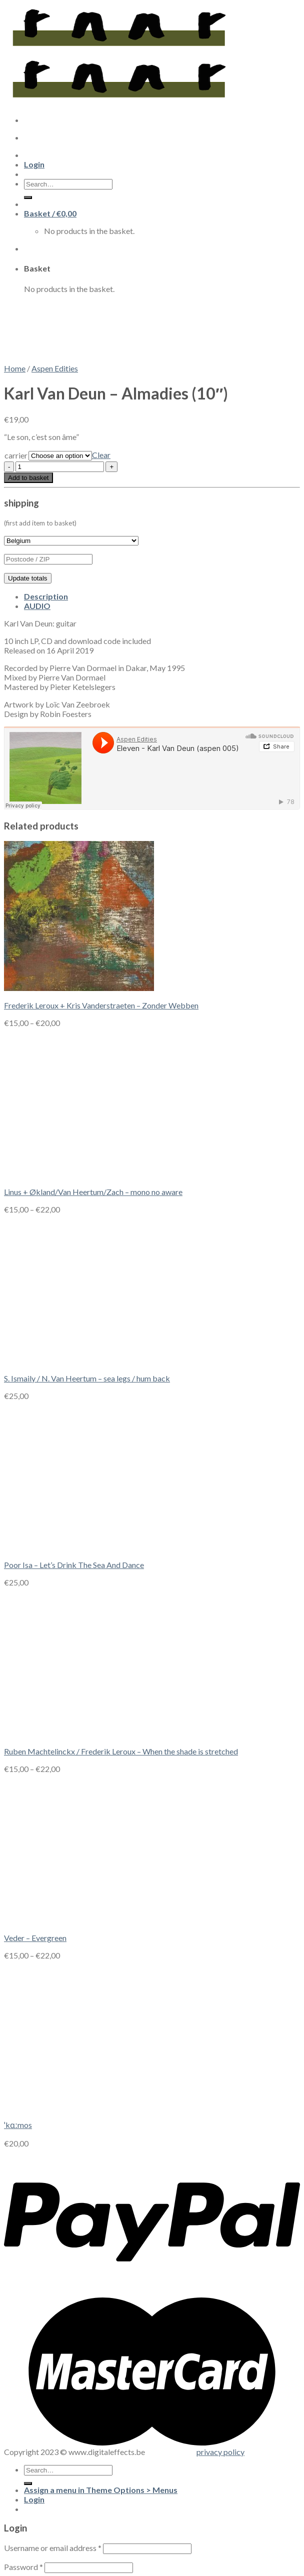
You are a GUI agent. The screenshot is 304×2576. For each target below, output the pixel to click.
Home (15, 368)
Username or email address (53, 2547)
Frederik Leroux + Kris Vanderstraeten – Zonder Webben (101, 1005)
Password (23, 2567)
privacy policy (220, 2451)
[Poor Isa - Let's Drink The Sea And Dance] (79, 1547)
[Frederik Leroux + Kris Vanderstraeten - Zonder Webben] (79, 987)
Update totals (28, 578)
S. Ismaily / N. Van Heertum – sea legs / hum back (87, 1378)
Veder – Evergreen (35, 1937)
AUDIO (37, 605)
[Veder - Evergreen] (79, 1920)
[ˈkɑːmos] (79, 2107)
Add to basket (28, 478)
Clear (101, 455)
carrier (16, 455)
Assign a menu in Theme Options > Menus (101, 2489)
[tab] (162, 596)
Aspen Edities (55, 368)
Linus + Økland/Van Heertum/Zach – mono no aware (93, 1191)
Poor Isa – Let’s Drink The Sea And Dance (74, 1565)
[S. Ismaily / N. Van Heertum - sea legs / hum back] (79, 1361)
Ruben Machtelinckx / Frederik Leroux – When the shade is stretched (121, 1751)
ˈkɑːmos (18, 2125)
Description (46, 596)
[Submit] (28, 2483)
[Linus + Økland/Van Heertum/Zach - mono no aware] (79, 1174)
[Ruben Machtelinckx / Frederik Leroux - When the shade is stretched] (79, 1733)
